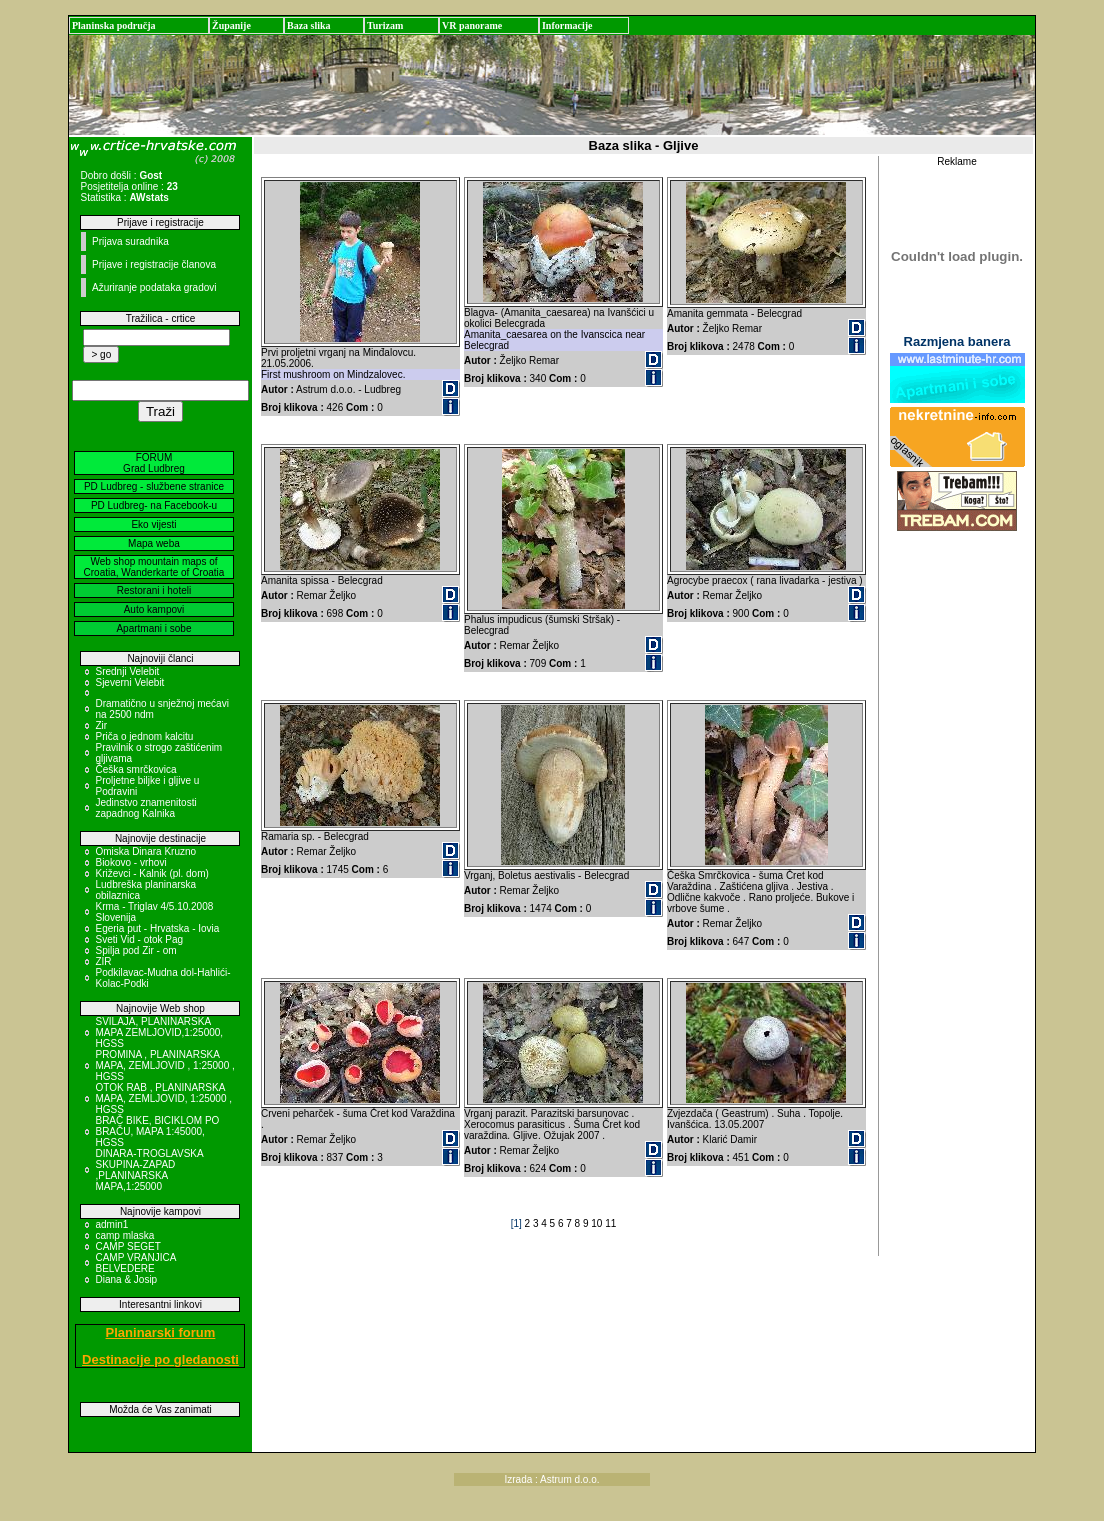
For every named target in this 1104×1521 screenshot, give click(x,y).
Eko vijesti (153, 524)
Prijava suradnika (130, 241)
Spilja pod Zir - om (135, 950)
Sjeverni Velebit (129, 682)
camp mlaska (124, 1235)
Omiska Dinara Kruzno (145, 851)
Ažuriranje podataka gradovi (154, 287)
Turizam (385, 25)
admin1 (111, 1224)
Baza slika (309, 25)
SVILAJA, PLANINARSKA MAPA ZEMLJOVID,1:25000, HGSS (159, 1032)
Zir (101, 725)
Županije (231, 25)
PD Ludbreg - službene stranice (154, 486)
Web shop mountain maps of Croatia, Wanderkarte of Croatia (154, 567)
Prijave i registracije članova (154, 264)
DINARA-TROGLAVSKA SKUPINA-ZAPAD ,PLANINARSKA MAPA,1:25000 (149, 1170)
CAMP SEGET (127, 1246)
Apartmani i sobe (153, 628)
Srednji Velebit (127, 671)
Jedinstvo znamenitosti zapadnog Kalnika (145, 808)
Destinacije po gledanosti (160, 1359)
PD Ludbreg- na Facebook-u (154, 505)
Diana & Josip (126, 1279)
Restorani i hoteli (154, 590)
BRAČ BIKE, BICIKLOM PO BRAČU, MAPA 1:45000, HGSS (157, 1131)
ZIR (103, 961)
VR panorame (472, 25)
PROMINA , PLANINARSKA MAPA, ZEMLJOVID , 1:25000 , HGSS (164, 1065)
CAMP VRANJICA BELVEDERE (135, 1263)
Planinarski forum (161, 1332)
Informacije (567, 25)
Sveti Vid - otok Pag (139, 939)
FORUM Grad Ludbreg (154, 463)
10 (598, 1223)
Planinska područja (114, 25)
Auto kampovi (154, 609)
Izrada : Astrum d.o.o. (551, 1479)
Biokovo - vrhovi (130, 862)
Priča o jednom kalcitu (144, 736)
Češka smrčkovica (135, 769)
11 (610, 1223)
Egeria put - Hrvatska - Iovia (157, 928)
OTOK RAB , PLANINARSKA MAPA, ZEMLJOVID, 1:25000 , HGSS (163, 1098)
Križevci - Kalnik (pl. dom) (151, 873)
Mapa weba (154, 543)
